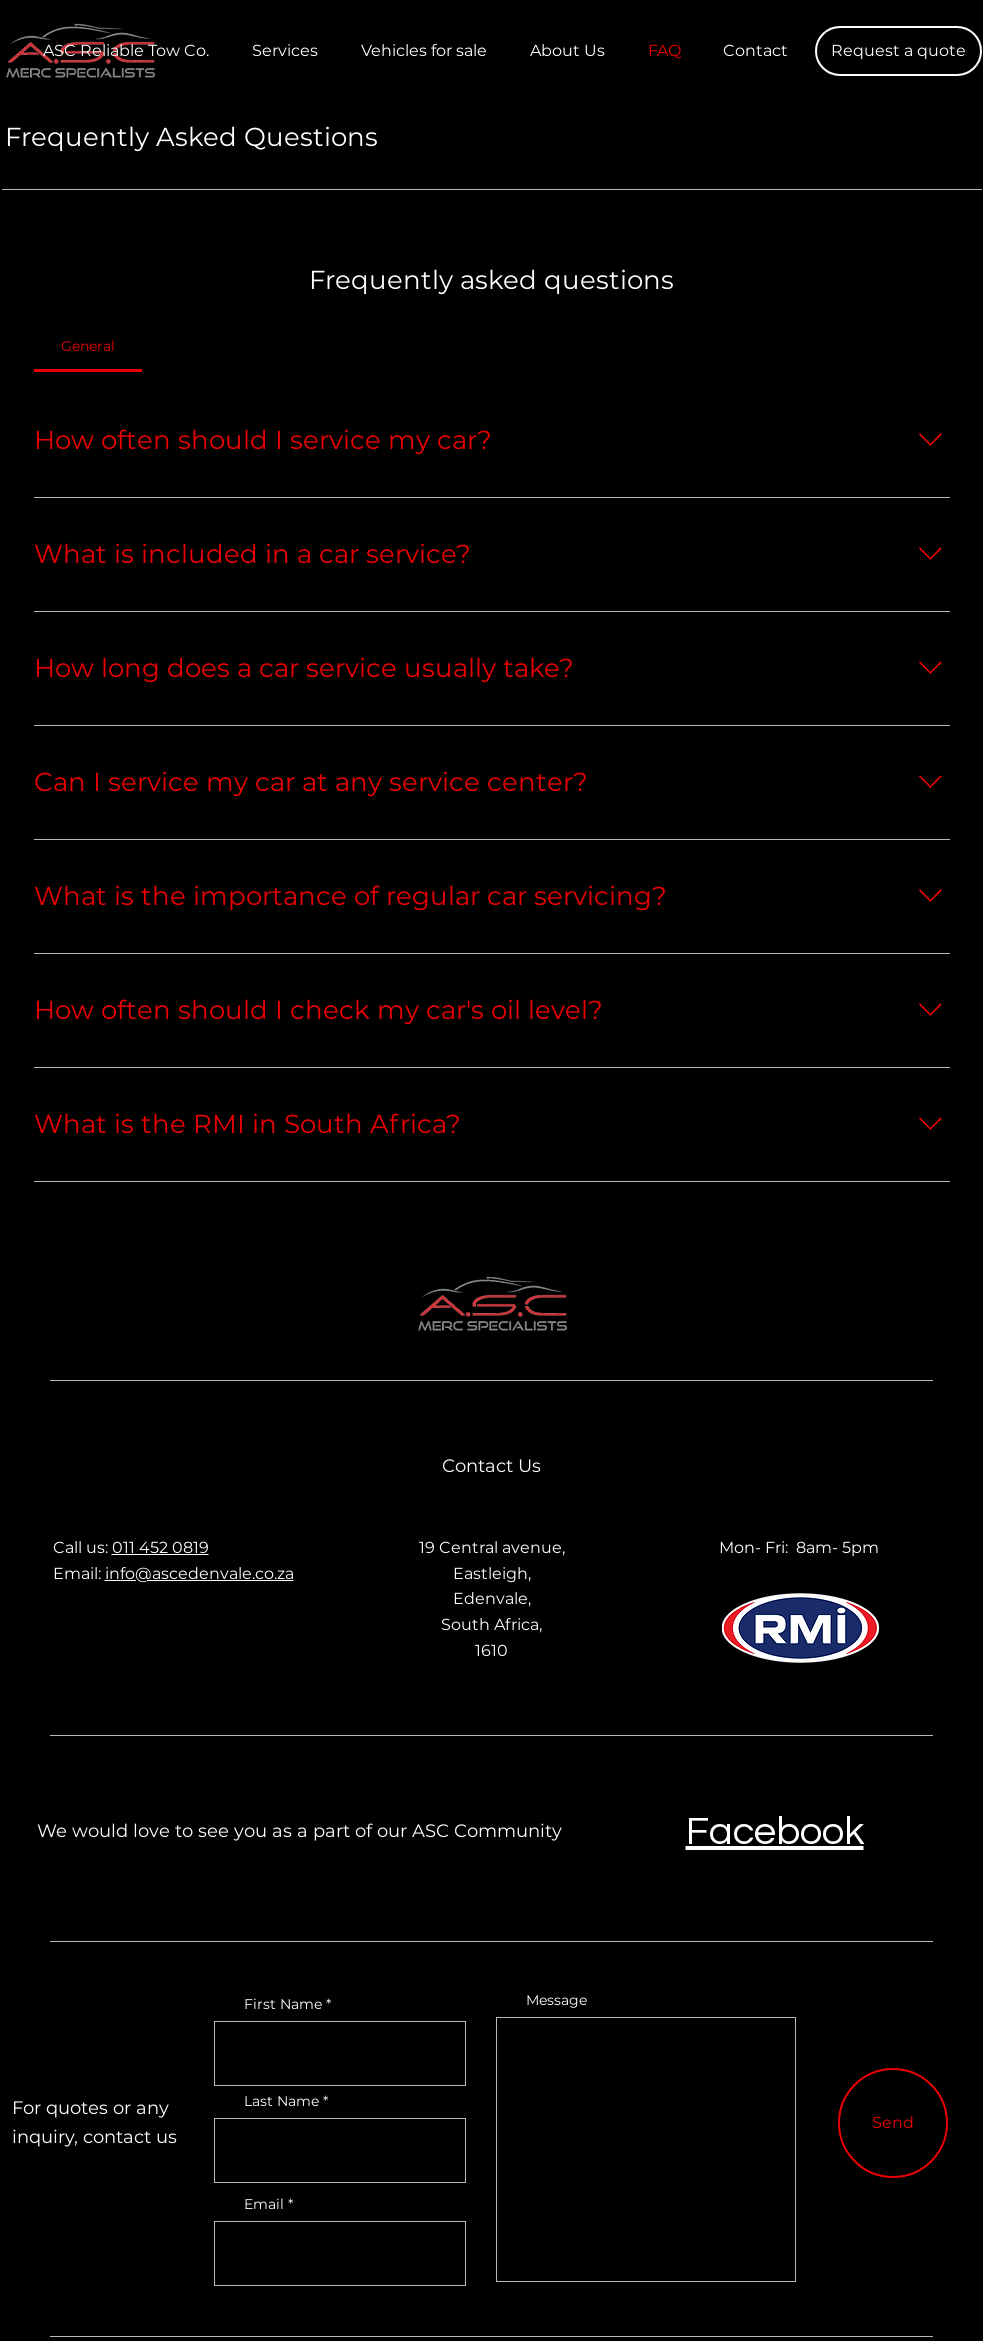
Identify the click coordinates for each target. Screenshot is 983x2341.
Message (556, 2000)
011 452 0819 (160, 1547)
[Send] (893, 2123)
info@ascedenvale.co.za (199, 1573)
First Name (283, 2004)
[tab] (88, 346)
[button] (898, 51)
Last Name (281, 2101)
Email (264, 2204)
